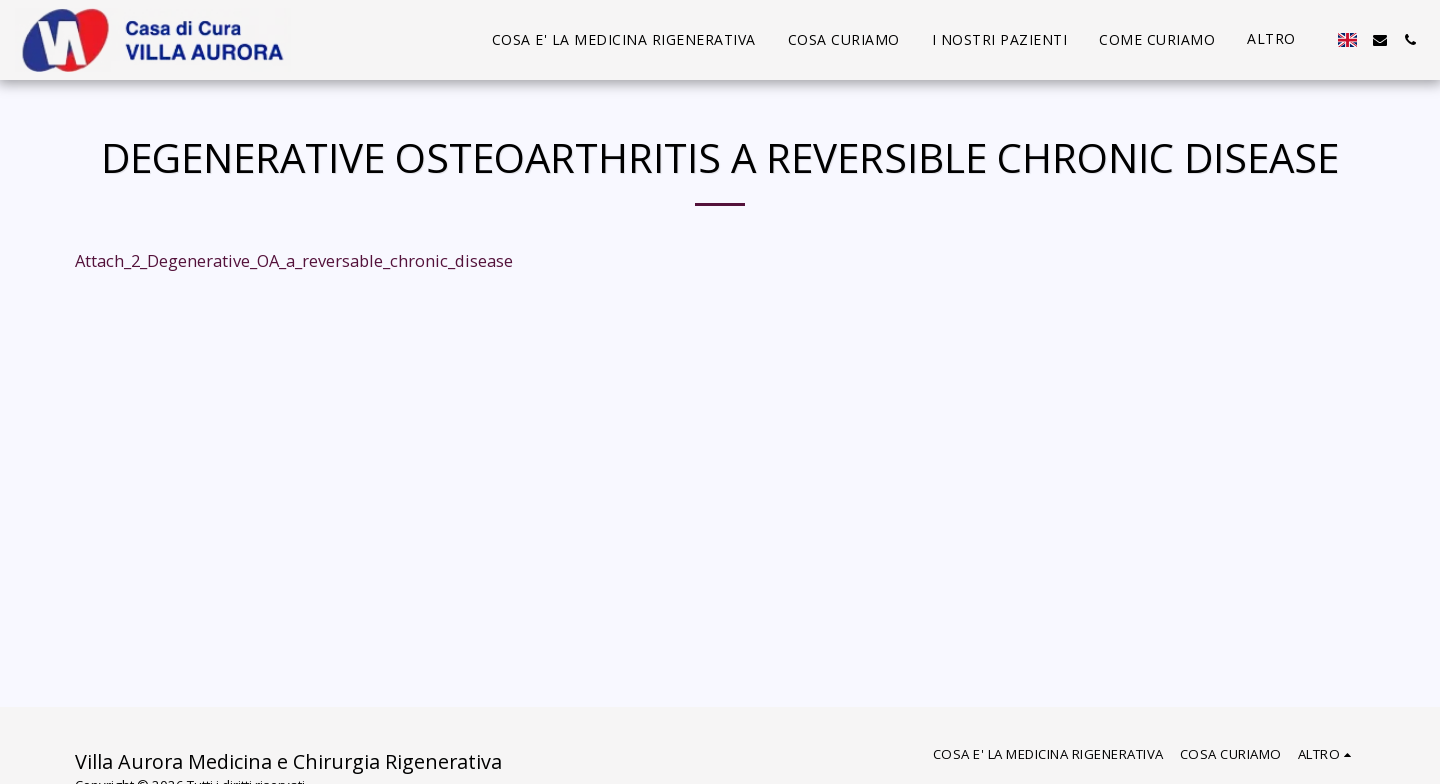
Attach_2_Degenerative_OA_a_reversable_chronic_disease (294, 260)
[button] (1380, 40)
